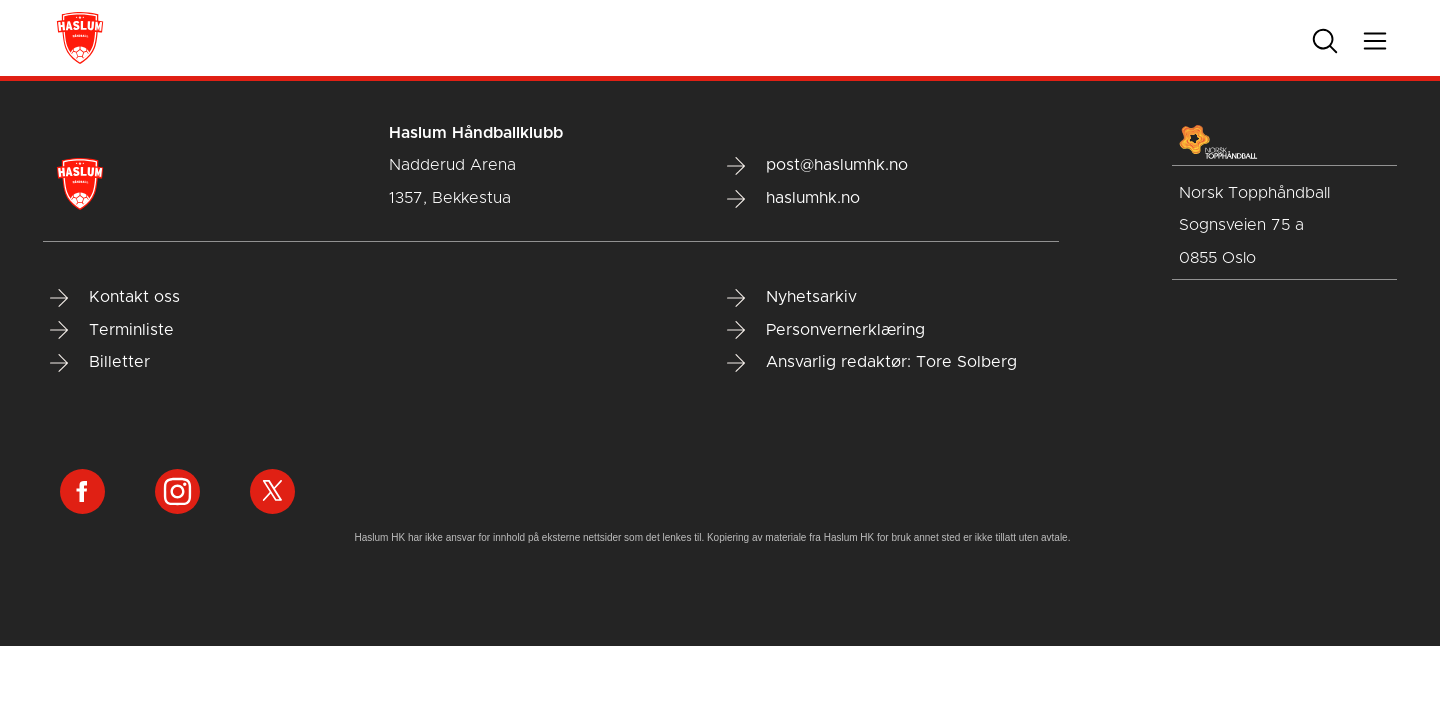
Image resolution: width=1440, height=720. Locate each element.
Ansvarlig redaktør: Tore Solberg (872, 363)
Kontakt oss (115, 298)
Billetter (100, 363)
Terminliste (112, 330)
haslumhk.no (793, 199)
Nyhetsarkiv (792, 298)
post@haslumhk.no (817, 166)
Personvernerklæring (826, 330)
